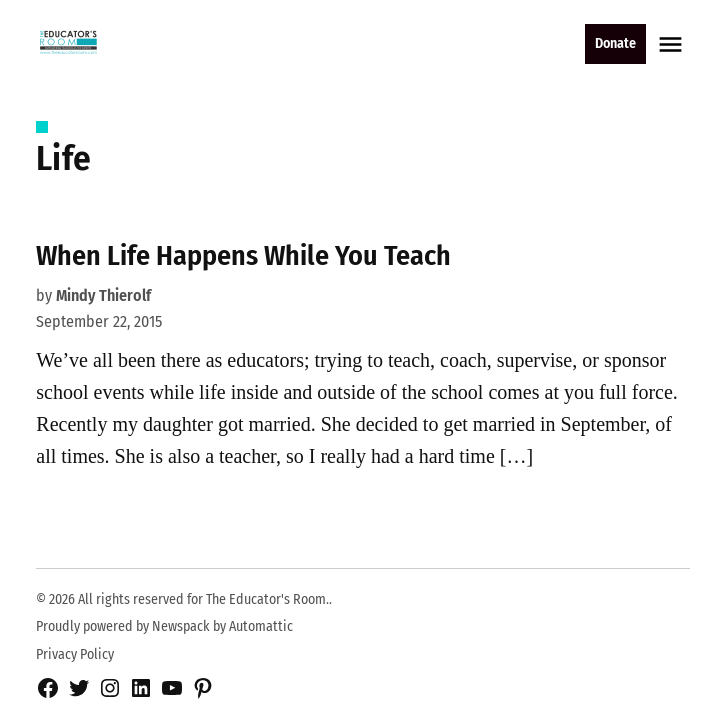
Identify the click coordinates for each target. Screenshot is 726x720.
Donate (615, 43)
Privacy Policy (75, 654)
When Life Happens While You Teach (243, 255)
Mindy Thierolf (103, 295)
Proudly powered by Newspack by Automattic (164, 626)
